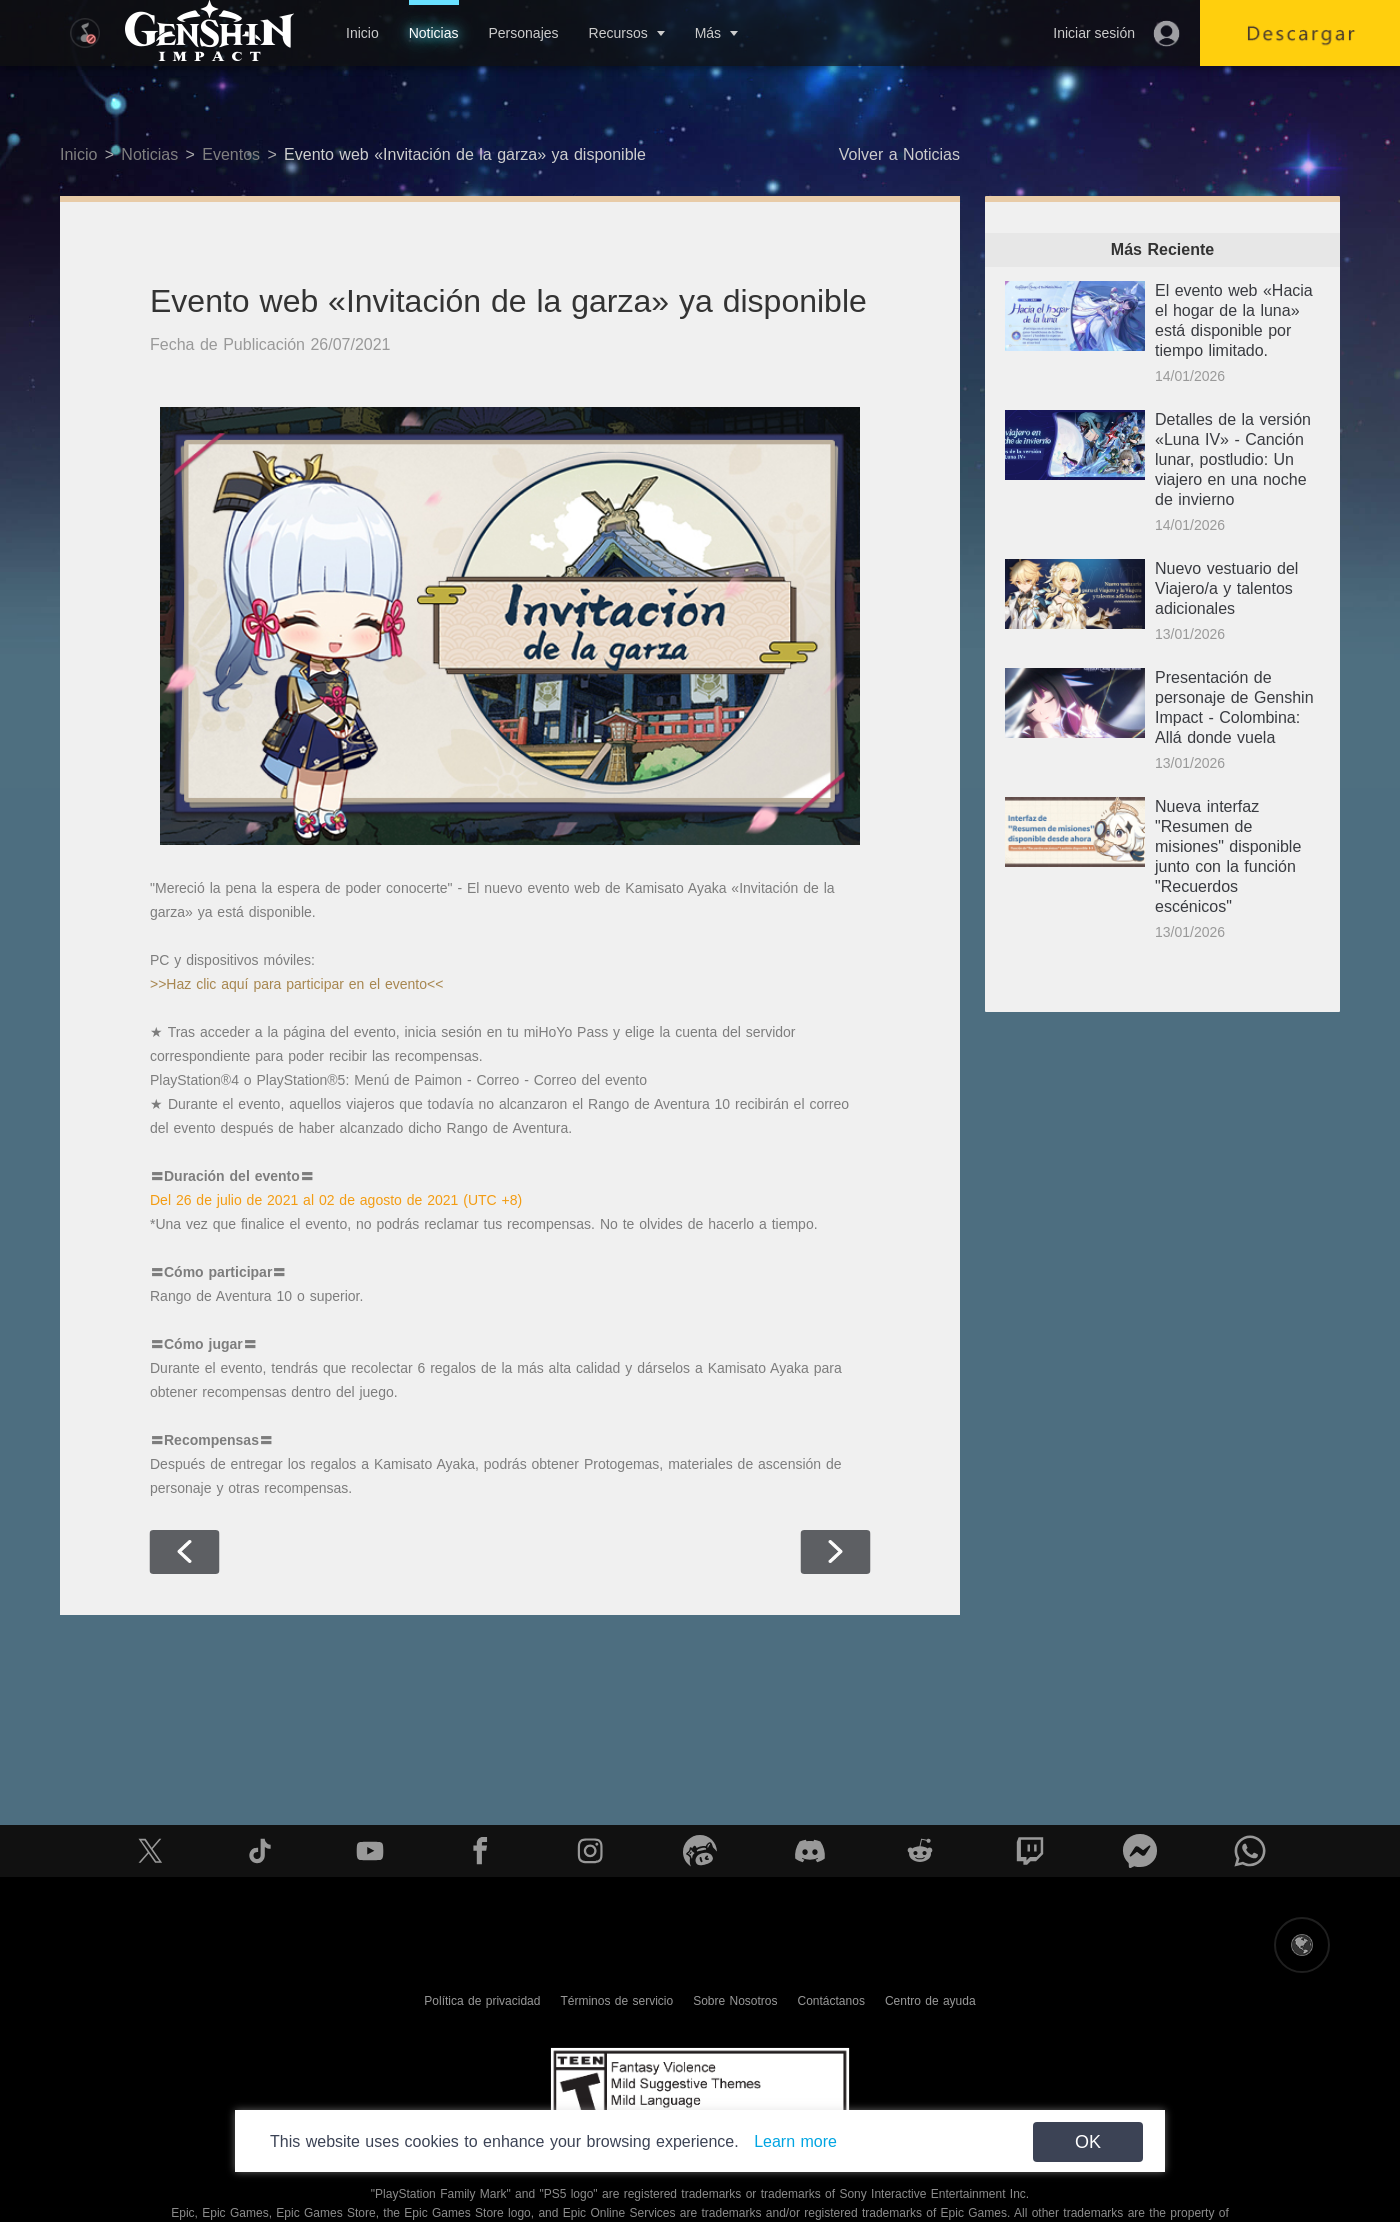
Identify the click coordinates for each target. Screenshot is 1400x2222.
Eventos (231, 154)
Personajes (523, 33)
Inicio (362, 33)
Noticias (434, 33)
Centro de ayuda (930, 2001)
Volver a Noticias (899, 154)
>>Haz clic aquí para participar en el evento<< (296, 984)
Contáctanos (831, 2001)
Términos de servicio (616, 2001)
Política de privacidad (482, 2001)
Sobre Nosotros (735, 2001)
